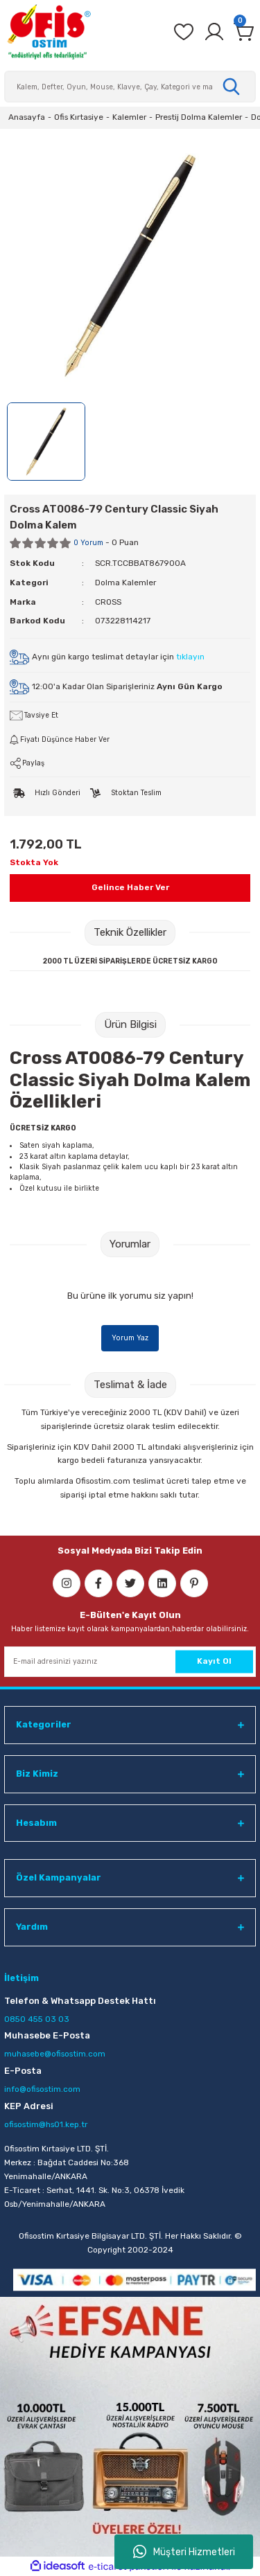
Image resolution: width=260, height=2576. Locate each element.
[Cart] (245, 32)
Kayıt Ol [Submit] (214, 1661)
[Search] (130, 87)
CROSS (108, 602)
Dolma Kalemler (125, 582)
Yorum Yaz (130, 1337)
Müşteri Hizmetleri (184, 2551)
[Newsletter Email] (130, 1661)
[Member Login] (214, 32)
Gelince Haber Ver (130, 887)
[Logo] (48, 32)
